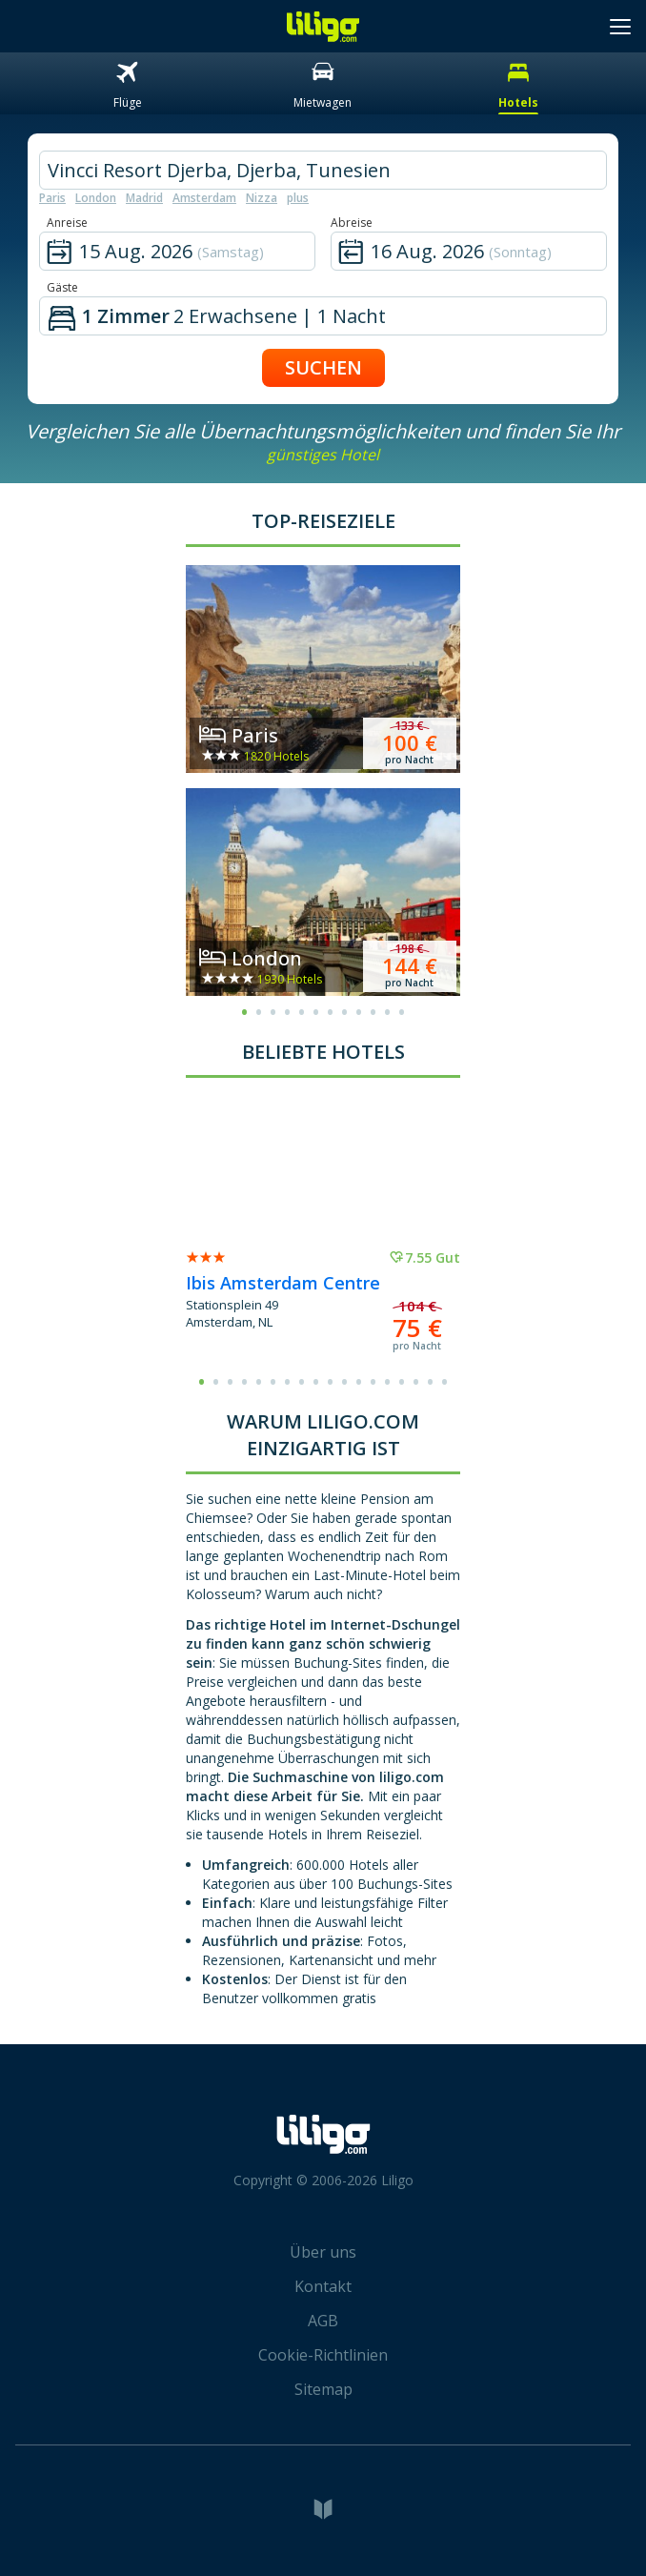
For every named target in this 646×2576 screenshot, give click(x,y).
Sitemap (323, 2389)
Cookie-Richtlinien (323, 2354)
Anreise (67, 222)
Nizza (261, 198)
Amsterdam (204, 198)
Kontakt (323, 2286)
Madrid (144, 198)
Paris (52, 198)
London (95, 198)
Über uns (323, 2251)
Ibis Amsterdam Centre (283, 1282)
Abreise (352, 222)
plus (298, 198)
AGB (323, 2320)
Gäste (62, 287)
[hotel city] (323, 170)
